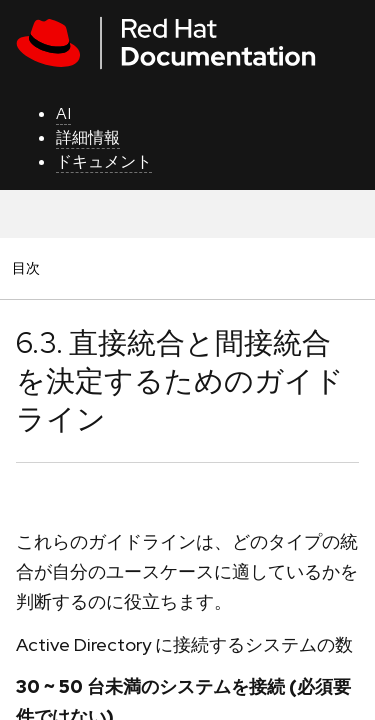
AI (63, 113)
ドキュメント (104, 161)
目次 (29, 267)
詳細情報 (88, 137)
